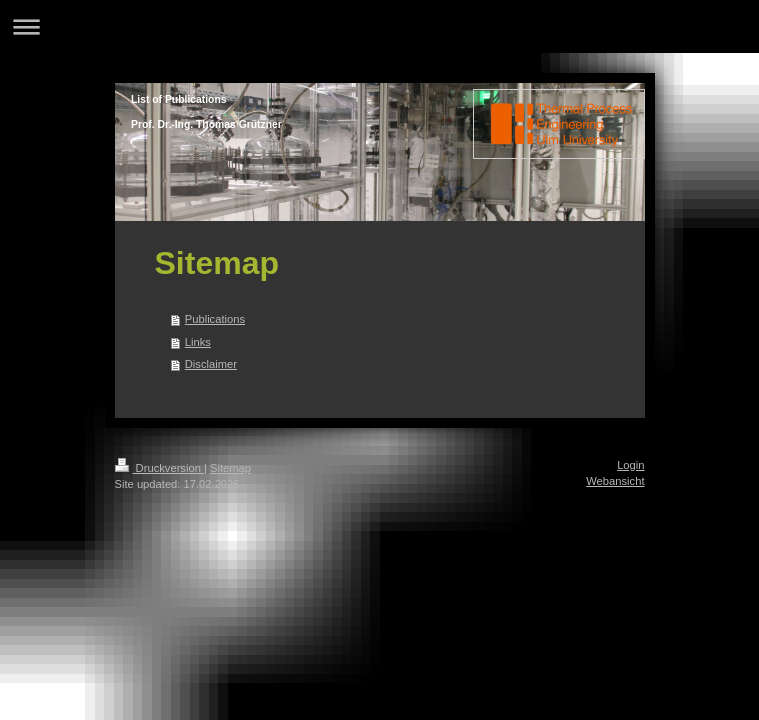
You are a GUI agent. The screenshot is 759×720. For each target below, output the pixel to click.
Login (630, 465)
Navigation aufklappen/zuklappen (379, 26)
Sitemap (230, 468)
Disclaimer (211, 364)
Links (198, 342)
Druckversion (160, 468)
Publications (215, 319)
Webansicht (615, 481)
